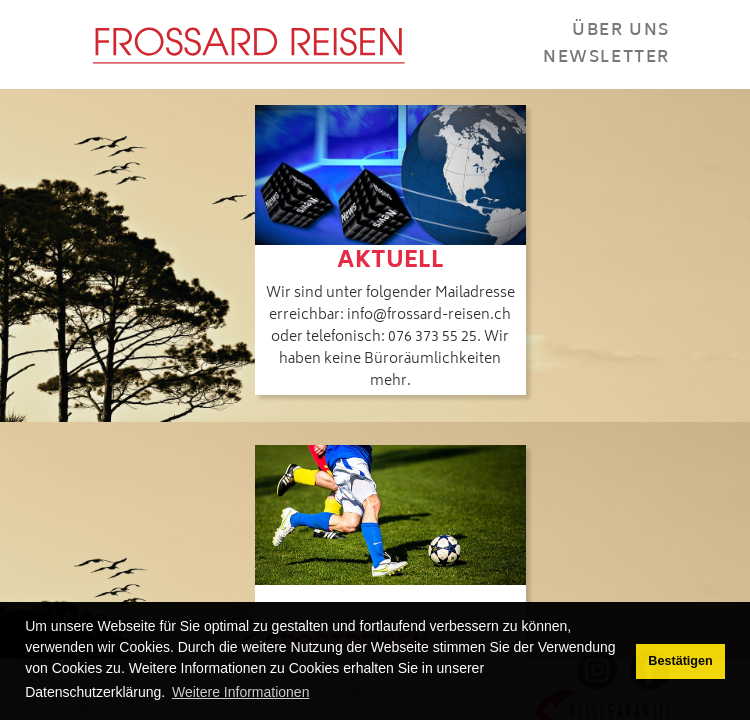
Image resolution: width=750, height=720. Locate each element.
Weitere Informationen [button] (240, 692)
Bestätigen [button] (680, 661)
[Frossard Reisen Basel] (248, 45)
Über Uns (621, 31)
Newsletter (606, 58)
